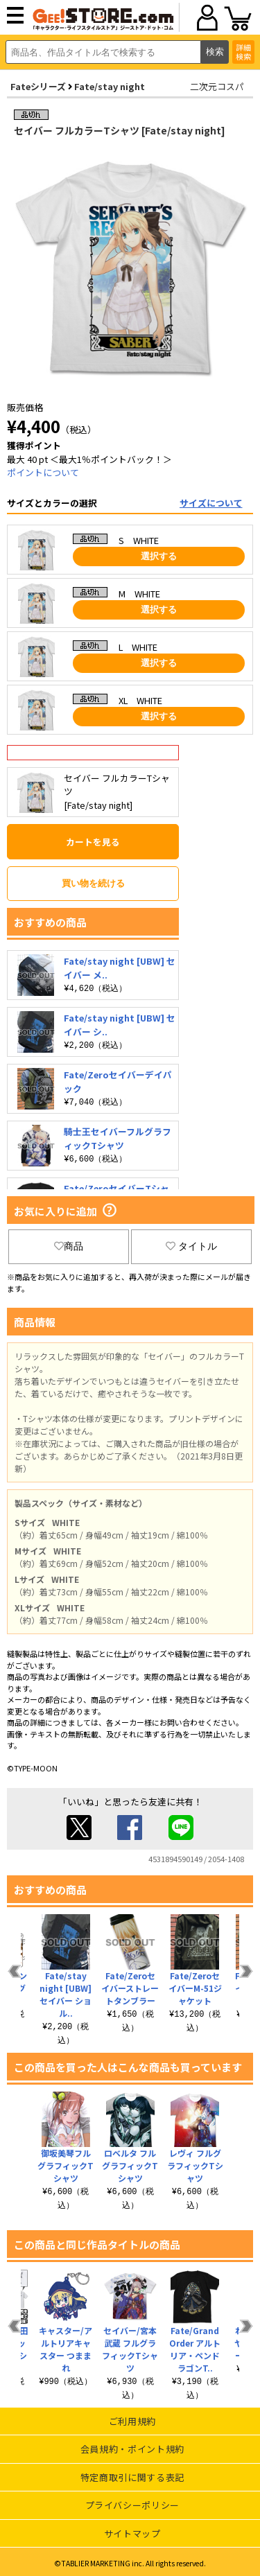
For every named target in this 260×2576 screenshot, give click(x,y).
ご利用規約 (132, 2421)
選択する (159, 556)
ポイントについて (43, 472)
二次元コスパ (217, 86)
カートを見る (93, 841)
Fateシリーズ (38, 86)
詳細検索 (243, 52)
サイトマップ (132, 2533)
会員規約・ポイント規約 (132, 2448)
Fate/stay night (109, 86)
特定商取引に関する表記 (132, 2477)
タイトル (191, 1246)
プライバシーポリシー (132, 2505)
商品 (68, 1246)
